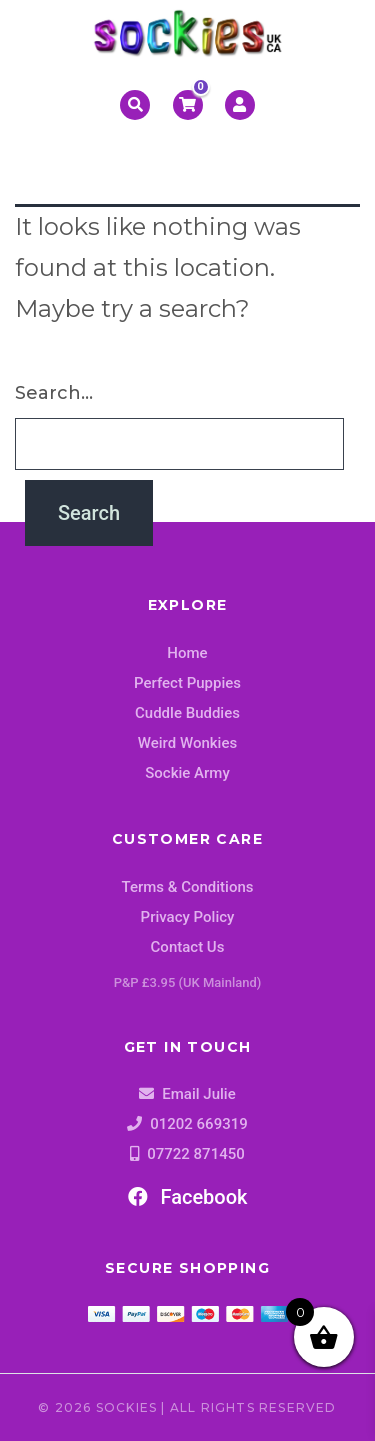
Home (187, 653)
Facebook (188, 1197)
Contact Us (188, 947)
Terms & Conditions (188, 887)
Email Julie (198, 1094)
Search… (54, 393)
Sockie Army (187, 773)
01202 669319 (199, 1124)
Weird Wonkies (187, 743)
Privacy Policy (188, 917)
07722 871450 (196, 1154)
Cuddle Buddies (187, 713)
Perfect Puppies (187, 683)
